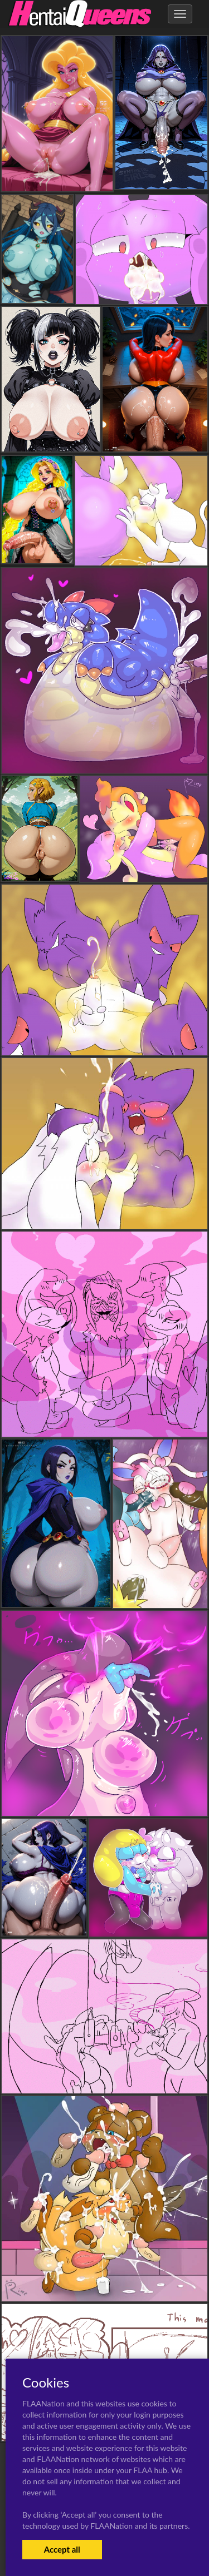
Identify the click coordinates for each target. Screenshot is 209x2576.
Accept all (62, 2549)
